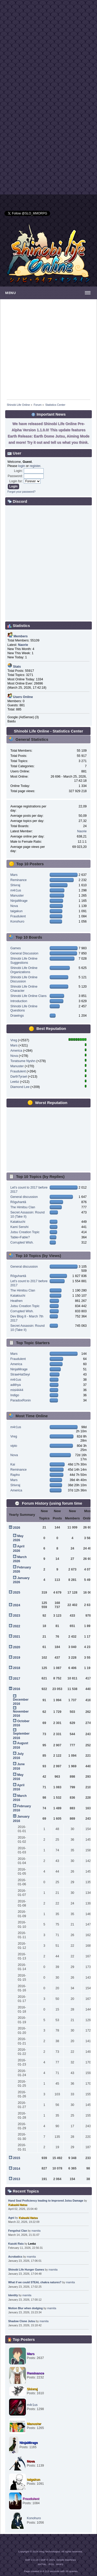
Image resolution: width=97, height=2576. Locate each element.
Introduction (18, 1001)
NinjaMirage (19, 901)
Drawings (17, 1015)
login (21, 466)
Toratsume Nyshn (22, 1061)
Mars (14, 875)
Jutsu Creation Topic (25, 1232)
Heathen (16, 1301)
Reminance (18, 880)
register (35, 466)
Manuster (17, 895)
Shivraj (15, 885)
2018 (16, 1668)
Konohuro (17, 921)
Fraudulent (18, 916)
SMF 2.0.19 (31, 2559)
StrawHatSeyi (20, 1374)
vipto (13, 1446)
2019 (16, 1657)
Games (15, 948)
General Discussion (24, 953)
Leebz (14, 1082)
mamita (36, 2230)
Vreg (13, 1040)
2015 (16, 2158)
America (16, 1050)
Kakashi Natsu (17, 2204)
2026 (16, 1528)
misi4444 (16, 1390)
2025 (16, 1592)
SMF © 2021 (47, 2559)
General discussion (24, 1197)
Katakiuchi (17, 1222)
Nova (14, 906)
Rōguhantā (18, 1202)
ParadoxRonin (20, 1400)
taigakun (16, 911)
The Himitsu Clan (22, 1207)
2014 (16, 2168)
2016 (16, 1689)
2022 (16, 1626)
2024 (16, 1605)
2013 (16, 2179)
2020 (16, 1647)
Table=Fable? (20, 1237)
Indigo (14, 1395)
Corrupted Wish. (22, 1242)
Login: (18, 471)
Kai (12, 1464)
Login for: (16, 481)
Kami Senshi (19, 1227)
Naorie (82, 831)
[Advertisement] (48, 48)
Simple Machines (66, 2559)
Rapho (15, 1475)
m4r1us (15, 890)
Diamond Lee (19, 1087)
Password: (15, 476)
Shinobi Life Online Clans (28, 996)
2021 (16, 1636)
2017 (16, 1678)
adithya (15, 1385)
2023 (16, 1615)
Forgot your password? (21, 491)
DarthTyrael (18, 1076)
